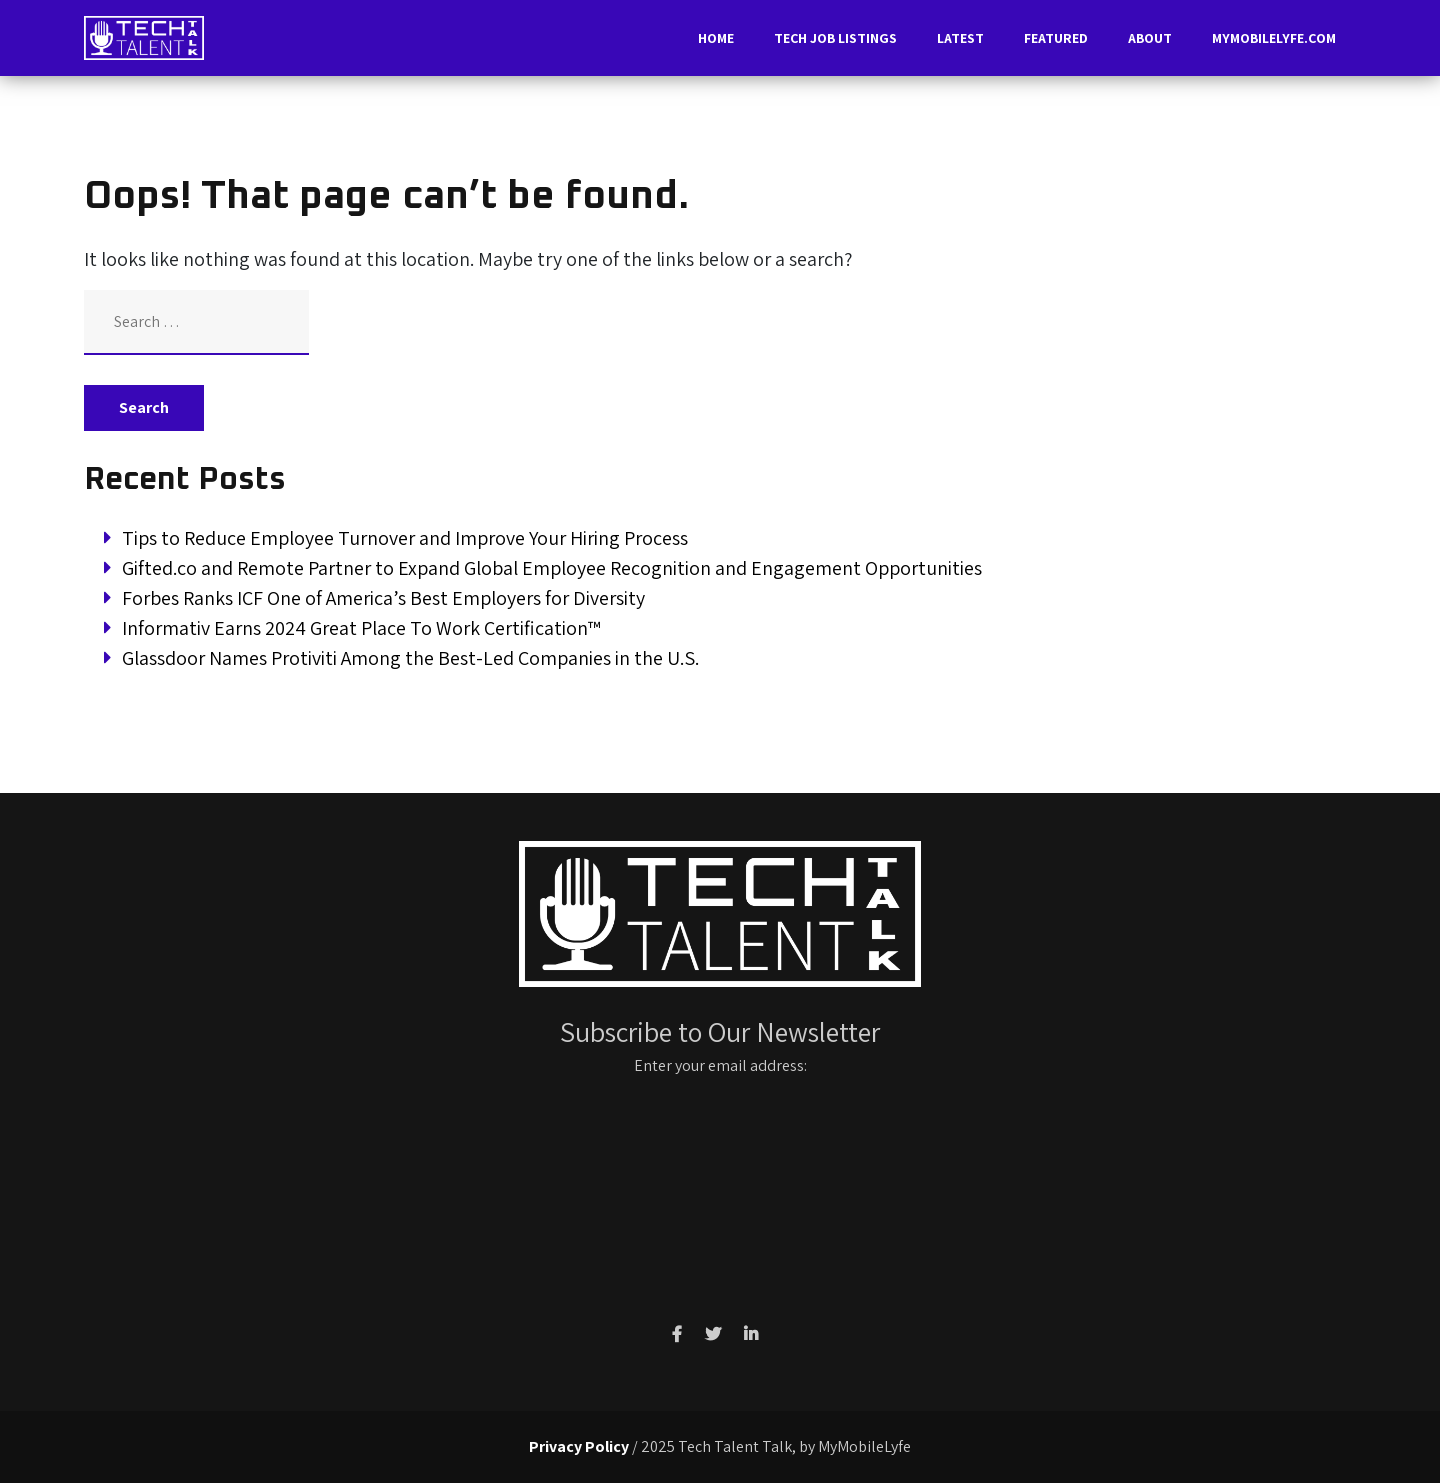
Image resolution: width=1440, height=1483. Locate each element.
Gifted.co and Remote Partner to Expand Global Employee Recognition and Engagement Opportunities (552, 568)
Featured (1056, 38)
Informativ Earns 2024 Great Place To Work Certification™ (361, 628)
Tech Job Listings (835, 38)
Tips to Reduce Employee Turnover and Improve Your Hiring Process (405, 538)
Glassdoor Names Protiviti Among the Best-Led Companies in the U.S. (410, 658)
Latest (960, 38)
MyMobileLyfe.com (1274, 38)
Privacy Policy (579, 1446)
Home (716, 38)
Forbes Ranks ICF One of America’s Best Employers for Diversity (383, 598)
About (1150, 38)
